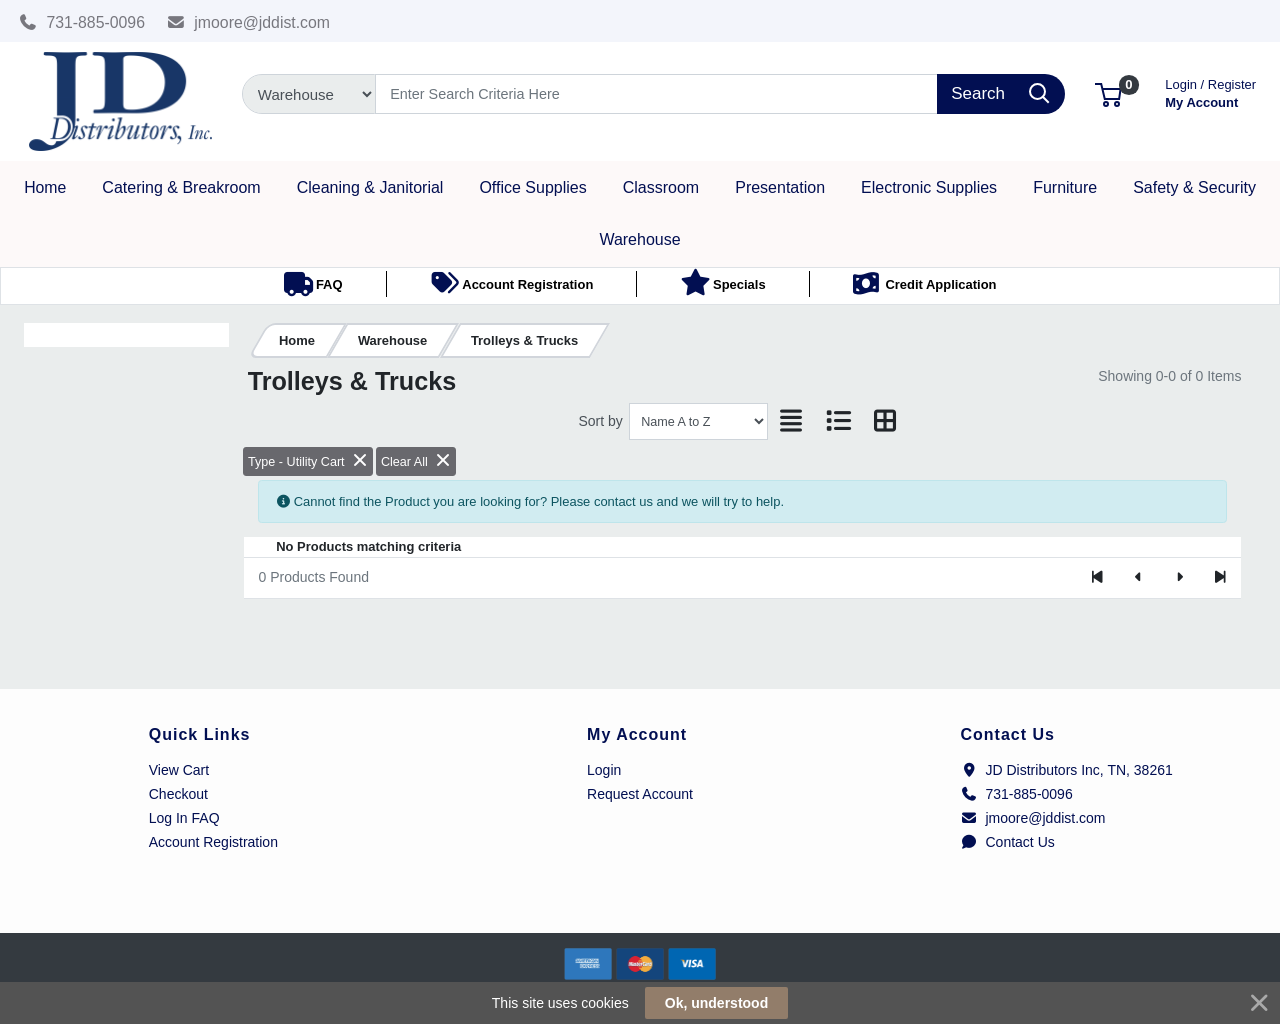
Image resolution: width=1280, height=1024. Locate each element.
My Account (1210, 91)
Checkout (178, 794)
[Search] (656, 94)
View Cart (179, 770)
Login (604, 770)
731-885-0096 (82, 22)
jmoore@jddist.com (249, 22)
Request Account (640, 794)
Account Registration (213, 842)
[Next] (1179, 578)
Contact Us (1008, 842)
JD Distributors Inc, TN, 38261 (1067, 770)
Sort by (600, 421)
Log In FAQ (184, 818)
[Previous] (1138, 578)
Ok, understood (716, 1003)
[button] (1108, 93)
